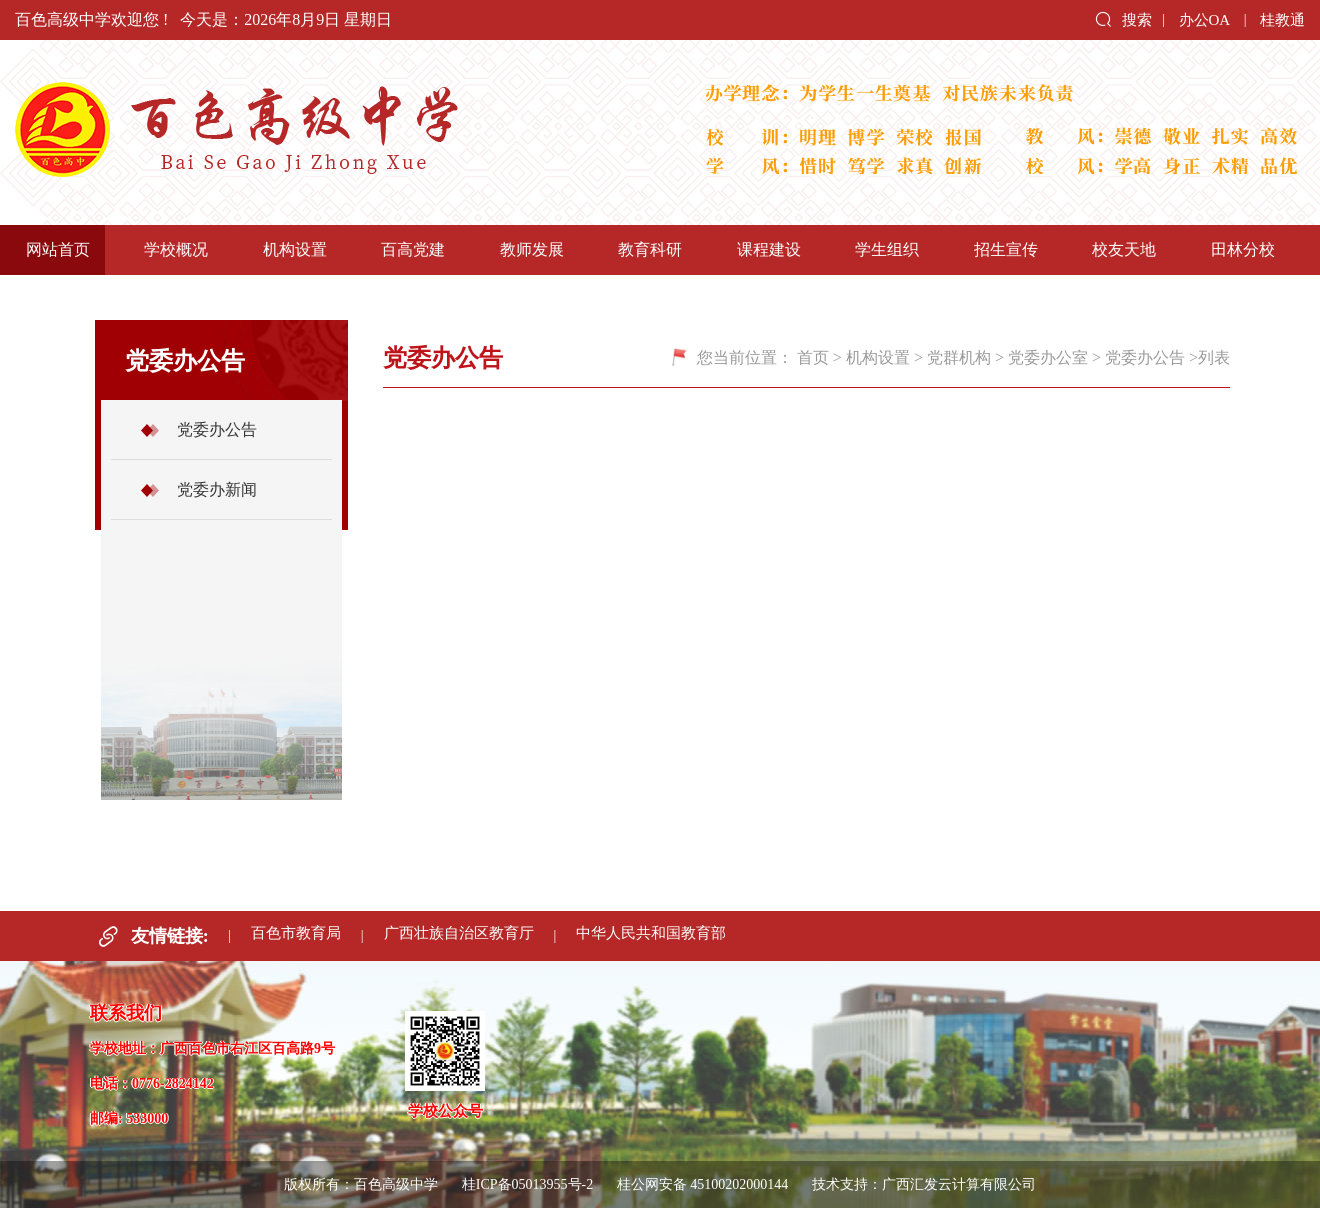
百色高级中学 (330, 132)
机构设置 (295, 249)
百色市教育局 (295, 936)
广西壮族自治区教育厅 (458, 936)
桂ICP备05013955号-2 (527, 1184)
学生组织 (887, 249)
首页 (813, 357)
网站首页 (58, 249)
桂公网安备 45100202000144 (704, 1184)
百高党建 (413, 249)
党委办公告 (217, 429)
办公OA (1205, 20)
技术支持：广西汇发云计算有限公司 (924, 1184)
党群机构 (959, 357)
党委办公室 (1048, 357)
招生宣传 (1006, 249)
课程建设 (769, 249)
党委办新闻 (217, 489)
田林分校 (1243, 249)
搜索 (1123, 19)
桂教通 (1282, 20)
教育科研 (650, 249)
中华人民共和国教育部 (651, 936)
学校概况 (176, 249)
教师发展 (532, 249)
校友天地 (1124, 249)
